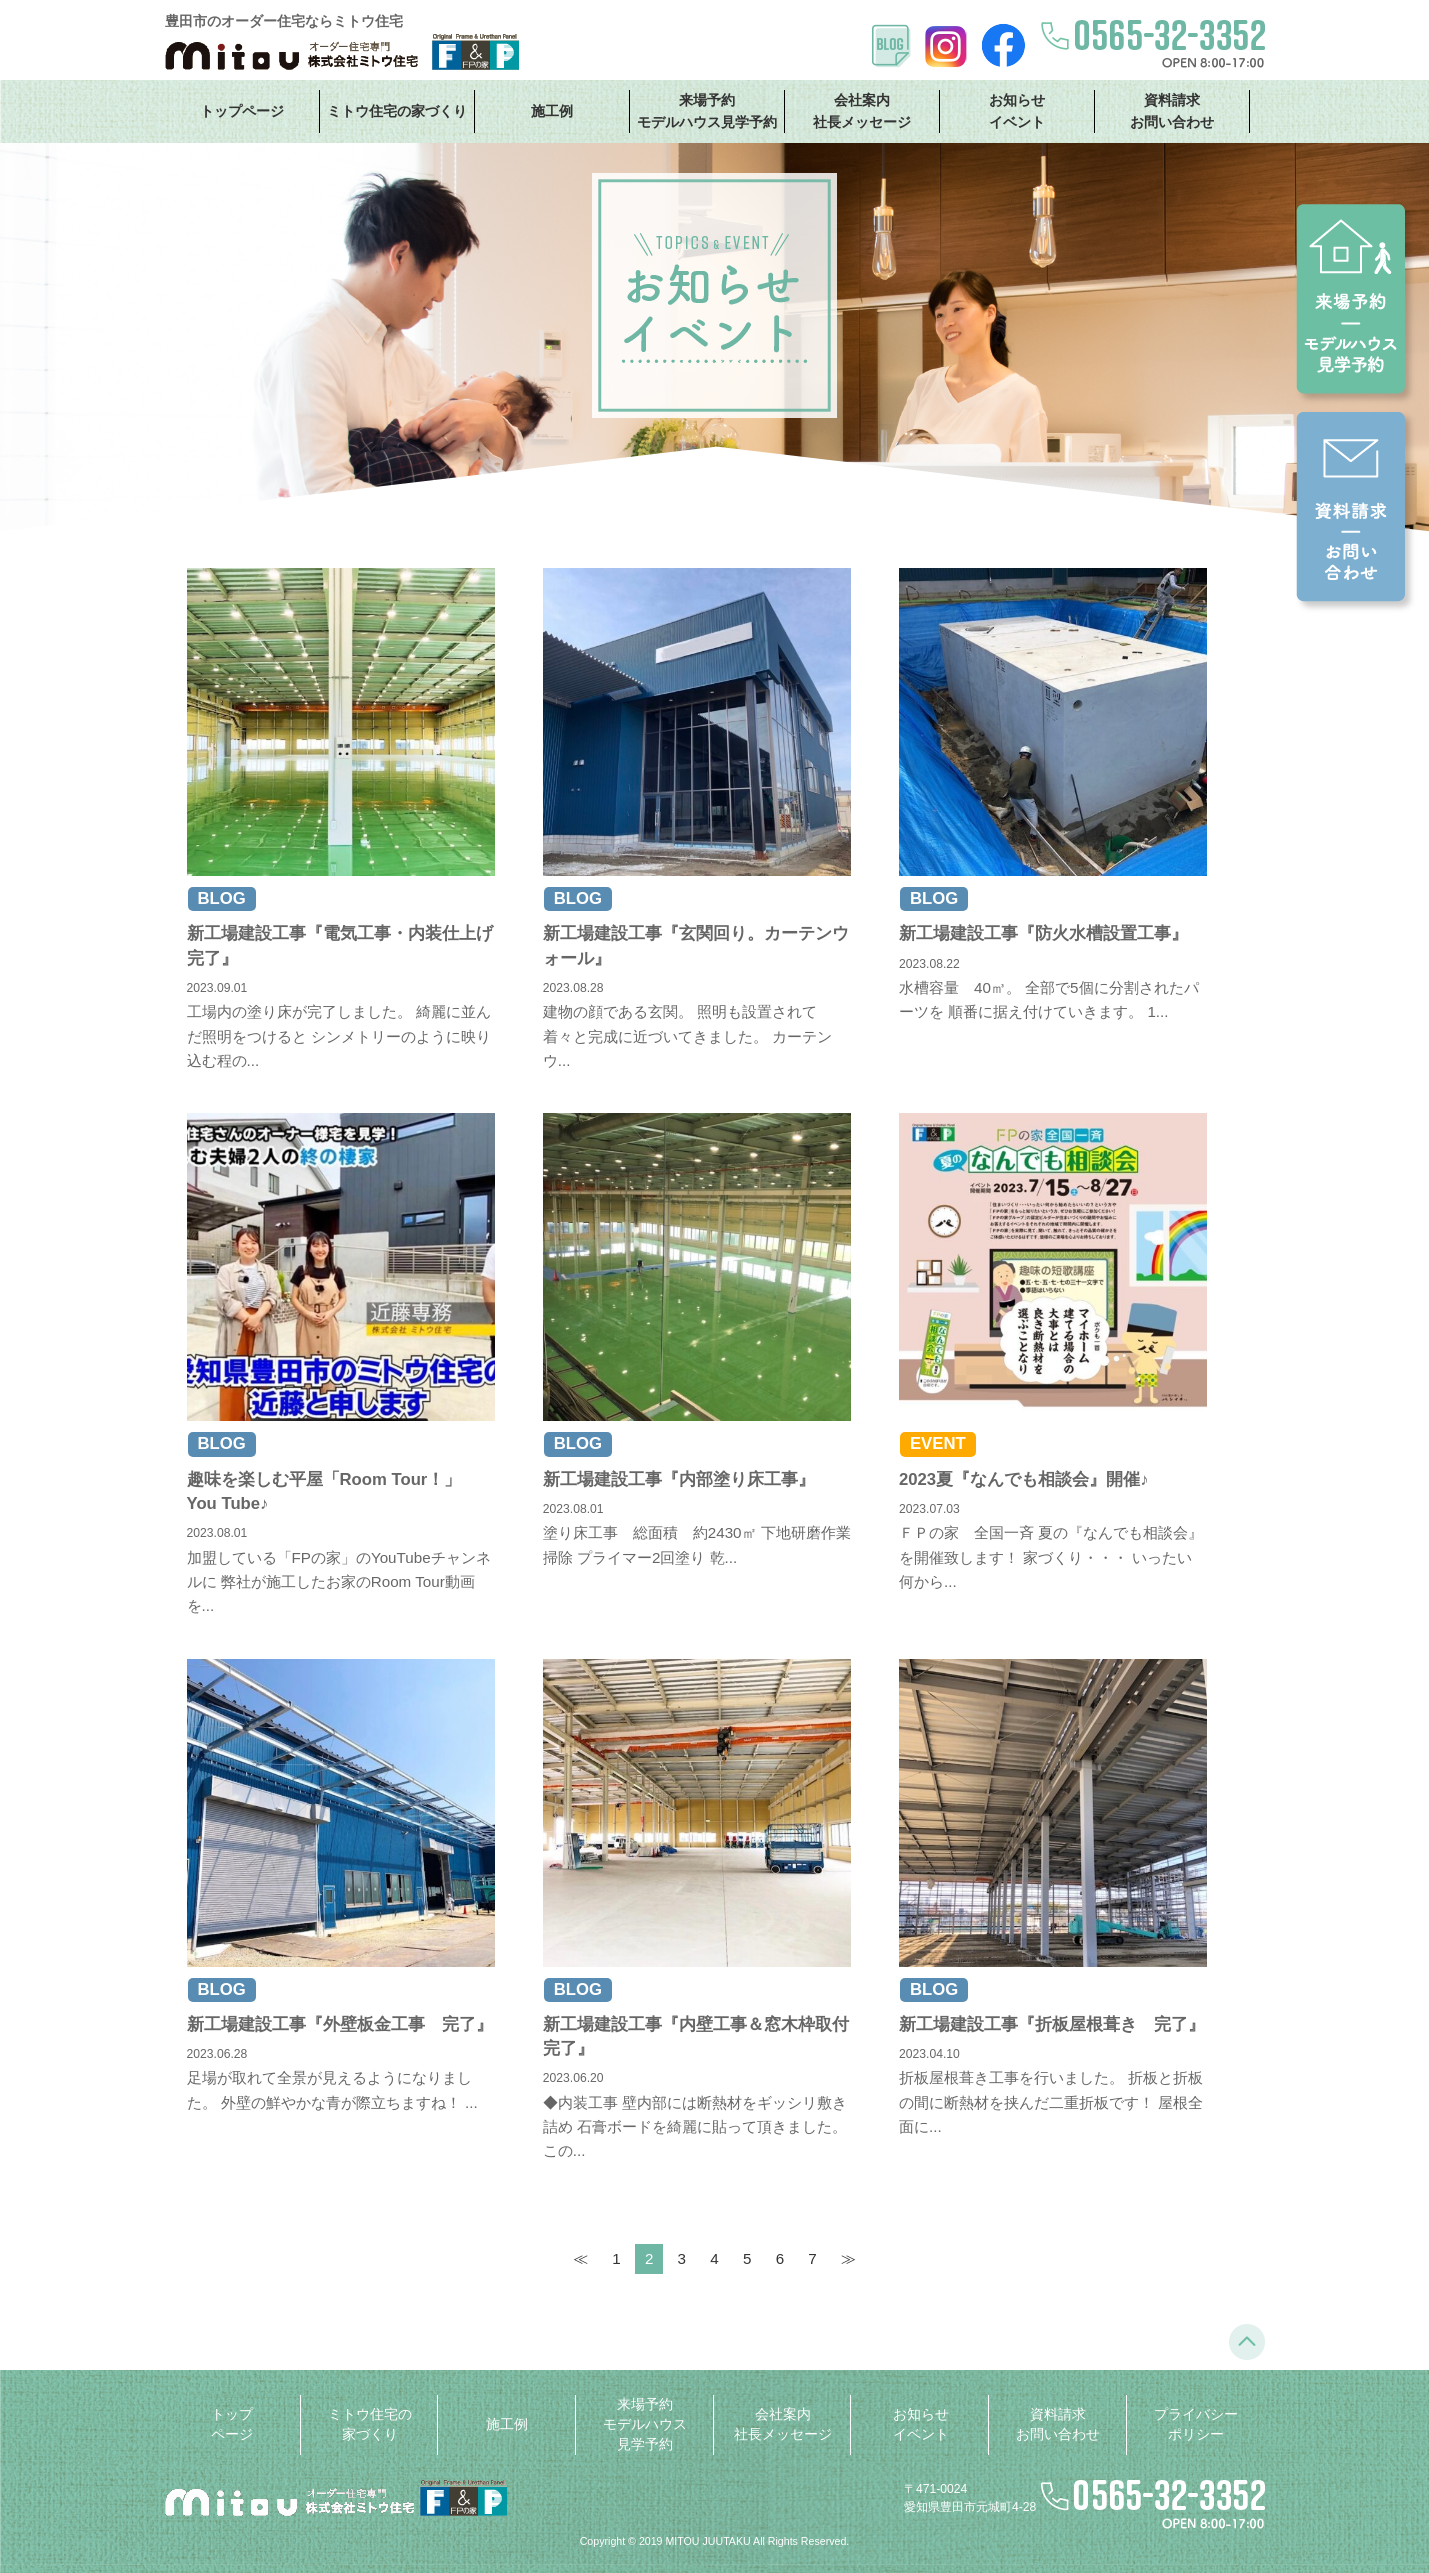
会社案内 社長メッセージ (862, 110)
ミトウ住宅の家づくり (397, 111)
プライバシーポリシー (1196, 2424)
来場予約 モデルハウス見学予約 (707, 110)
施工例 (552, 111)
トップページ (242, 111)
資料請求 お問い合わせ (1172, 110)
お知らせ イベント (1017, 110)
